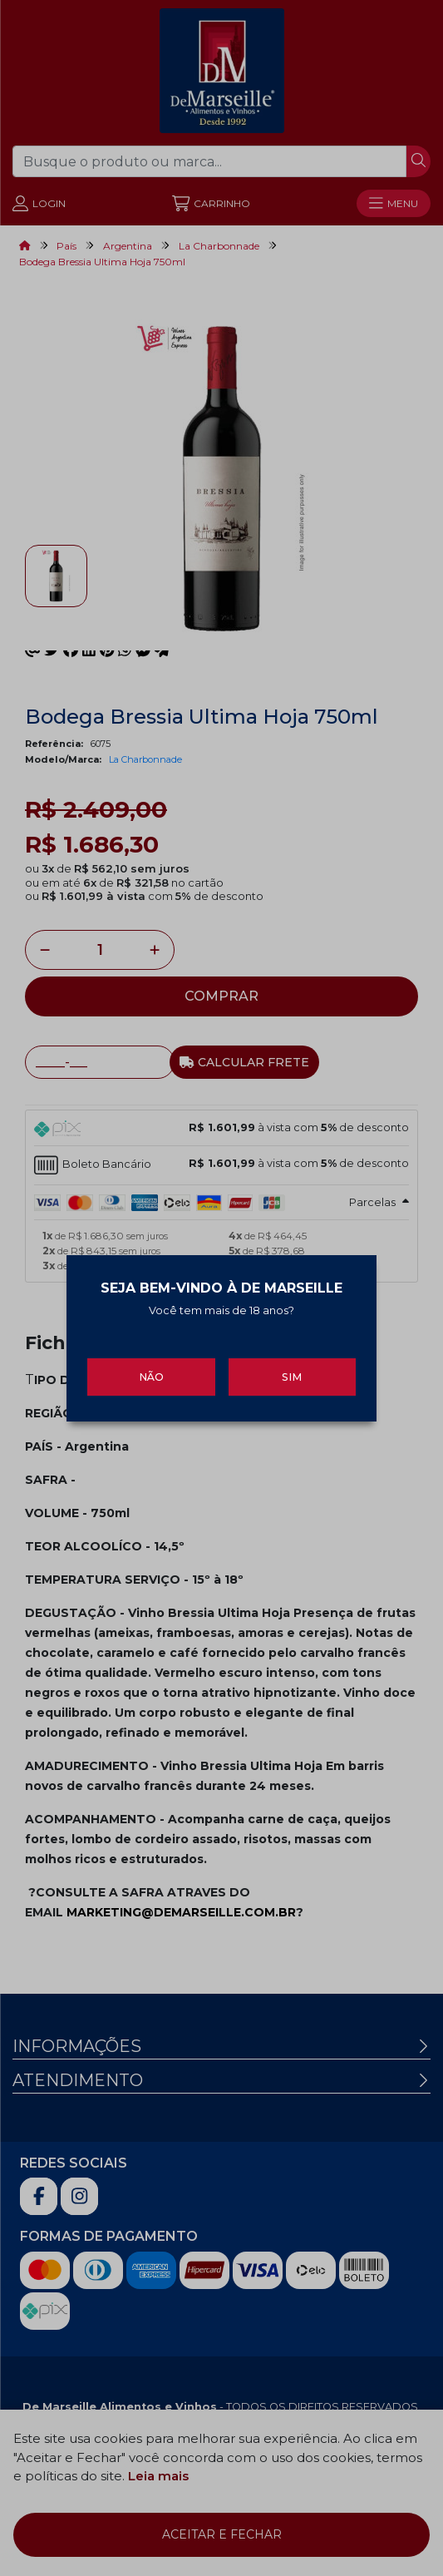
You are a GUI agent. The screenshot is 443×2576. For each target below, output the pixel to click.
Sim (292, 1368)
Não (151, 1368)
